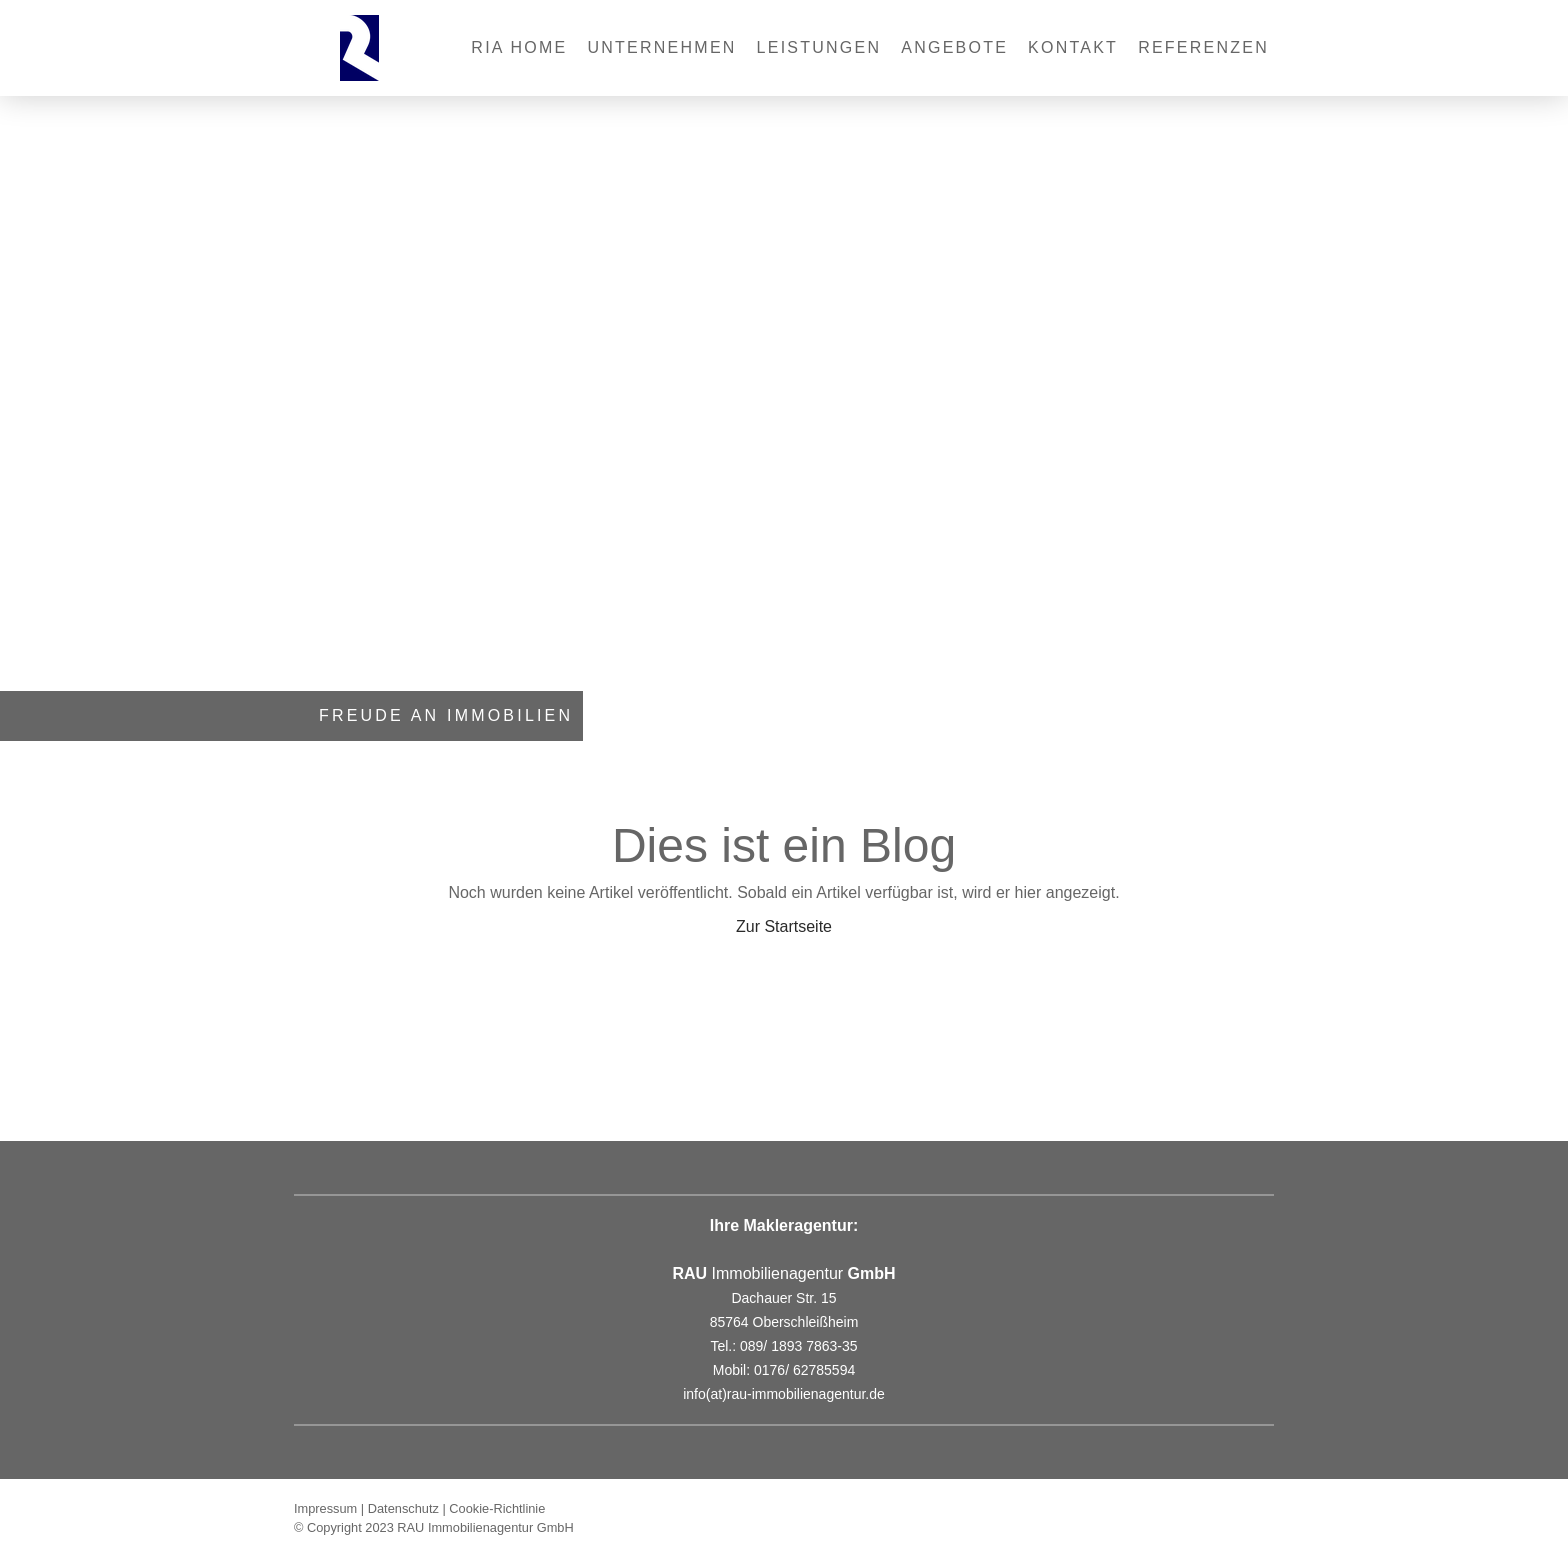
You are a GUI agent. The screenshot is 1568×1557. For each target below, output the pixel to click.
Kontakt (1073, 47)
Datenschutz (403, 1508)
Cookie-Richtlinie (497, 1508)
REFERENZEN (1203, 47)
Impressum (325, 1508)
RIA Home (519, 47)
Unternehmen (662, 47)
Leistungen (819, 47)
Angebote (954, 47)
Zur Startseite (784, 926)
